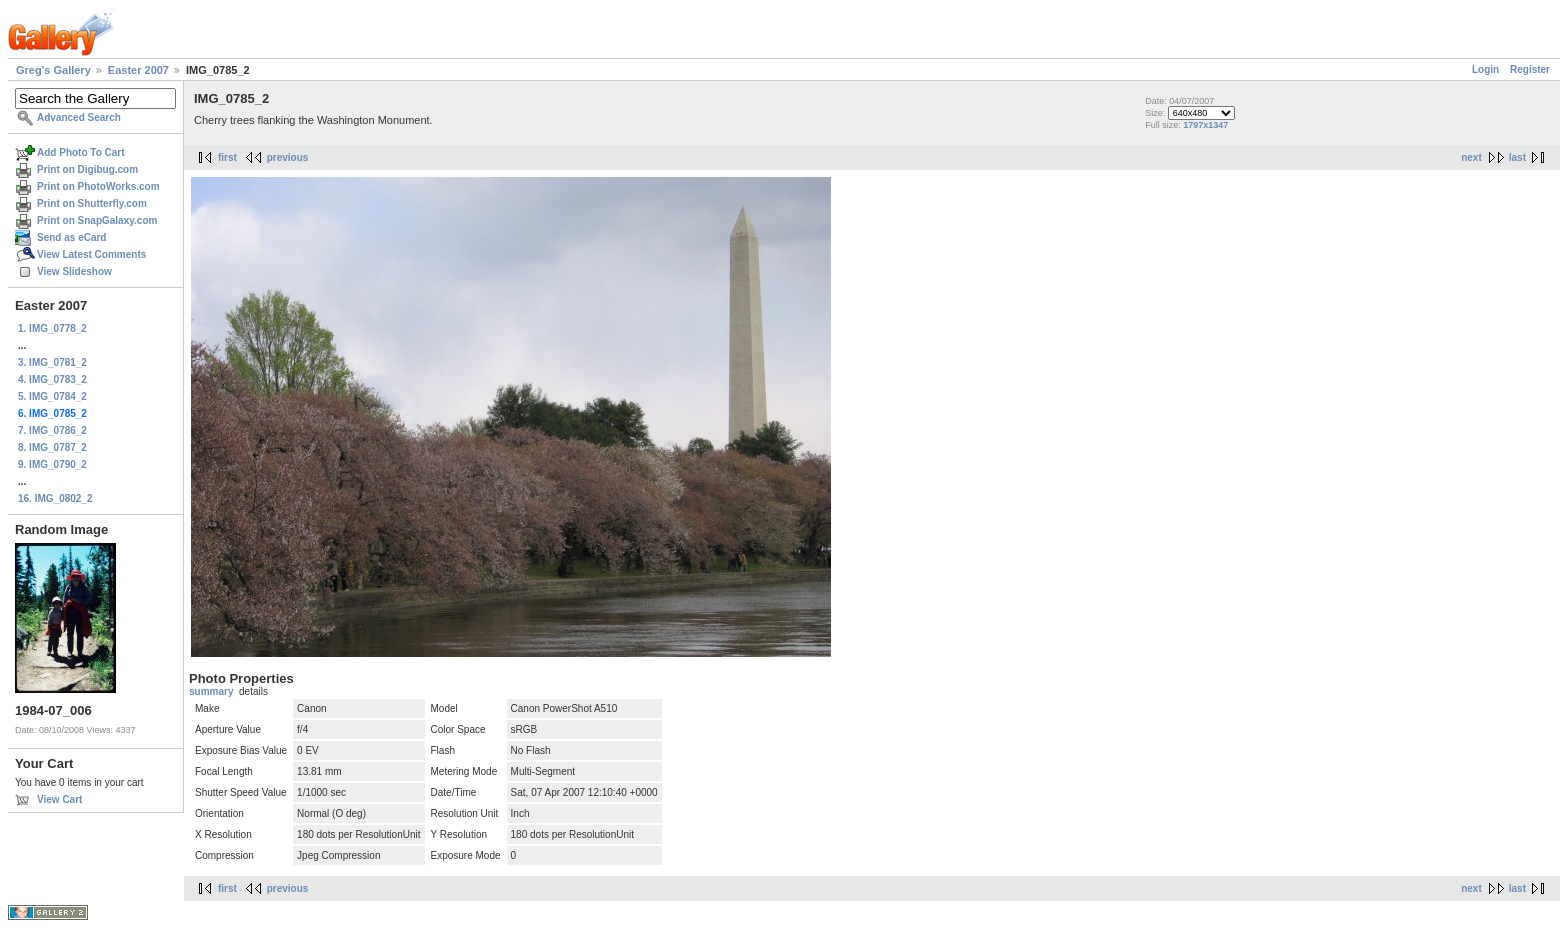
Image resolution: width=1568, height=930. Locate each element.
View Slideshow (74, 271)
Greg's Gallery (53, 70)
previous (288, 157)
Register (1530, 69)
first (227, 157)
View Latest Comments (91, 254)
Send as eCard (71, 237)
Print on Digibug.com (87, 169)
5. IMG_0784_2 (52, 396)
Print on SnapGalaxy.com (97, 220)
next (1471, 157)
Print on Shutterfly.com (92, 203)
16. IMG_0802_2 (55, 498)
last (1517, 157)
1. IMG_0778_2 (52, 328)
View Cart (59, 799)
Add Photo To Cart (81, 152)
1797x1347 (1205, 125)
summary (211, 691)
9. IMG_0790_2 (52, 464)
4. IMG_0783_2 (52, 379)
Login (1485, 69)
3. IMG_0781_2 (52, 362)
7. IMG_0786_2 (52, 430)
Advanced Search (79, 117)
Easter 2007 (138, 70)
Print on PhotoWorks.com (98, 186)
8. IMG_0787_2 (52, 447)
